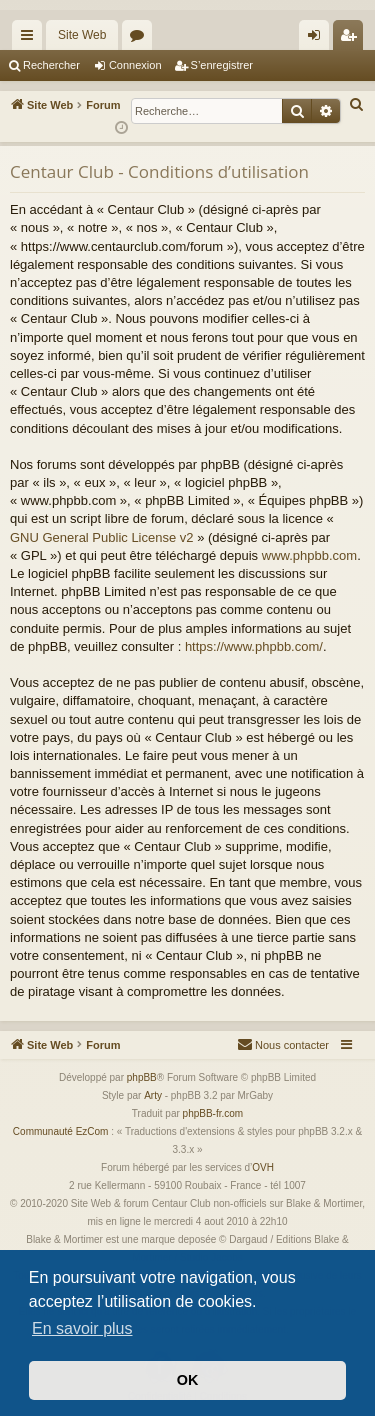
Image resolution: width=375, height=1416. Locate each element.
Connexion (135, 65)
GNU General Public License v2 (102, 537)
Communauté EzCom (61, 1131)
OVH (263, 1167)
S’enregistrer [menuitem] (352, 39)
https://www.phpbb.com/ (254, 646)
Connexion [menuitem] (318, 39)
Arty (153, 1095)
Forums (141, 39)
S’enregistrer (222, 65)
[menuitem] (357, 105)
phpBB (142, 1077)
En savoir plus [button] (82, 1328)
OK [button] (188, 1380)
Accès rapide (31, 39)
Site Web (82, 35)
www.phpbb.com (309, 555)
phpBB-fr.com (213, 1113)
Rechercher (51, 65)
